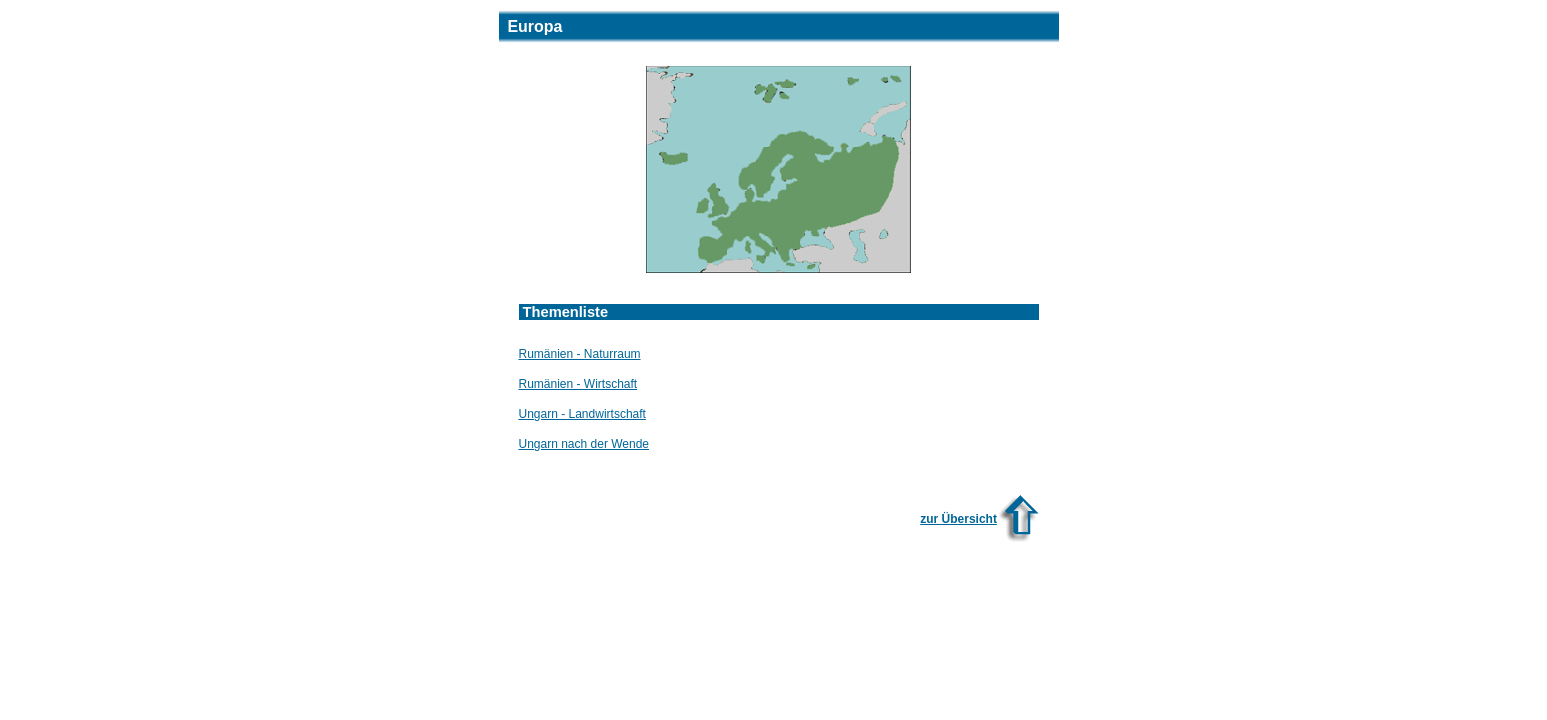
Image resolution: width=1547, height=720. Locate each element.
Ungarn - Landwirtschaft (582, 414)
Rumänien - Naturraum (580, 354)
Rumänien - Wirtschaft (578, 384)
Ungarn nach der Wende (584, 444)
